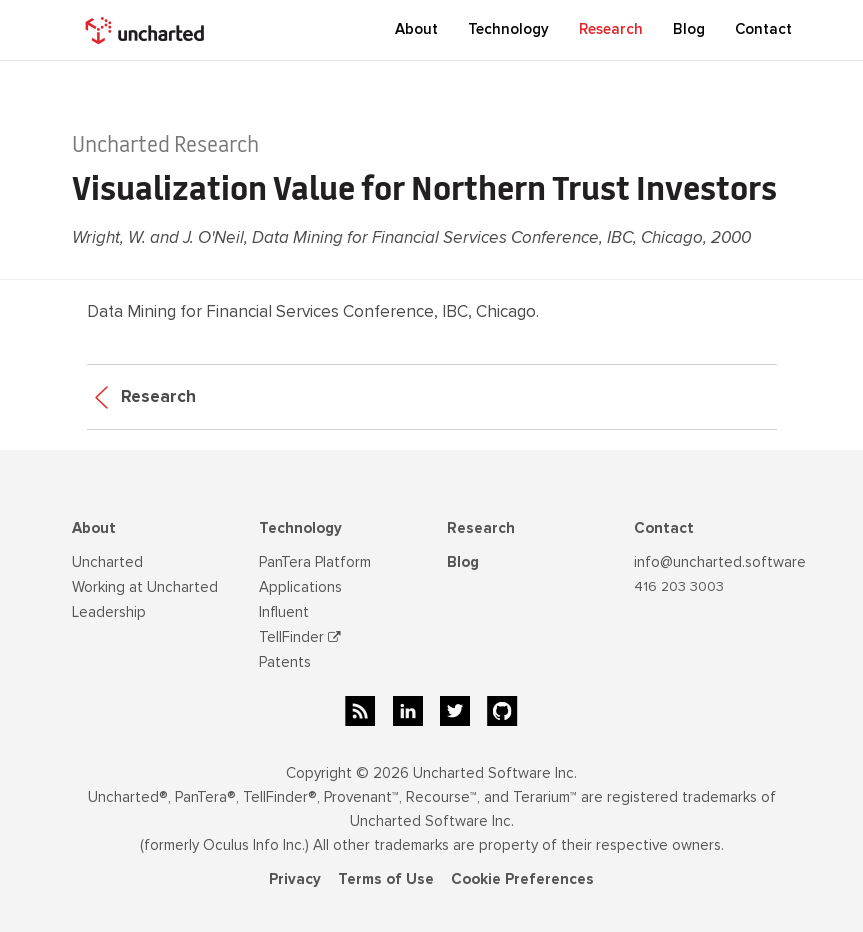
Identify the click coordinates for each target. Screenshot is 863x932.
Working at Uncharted (145, 587)
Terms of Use (386, 879)
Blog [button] (689, 29)
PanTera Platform (315, 562)
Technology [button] (508, 29)
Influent (284, 612)
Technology (300, 528)
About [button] (416, 29)
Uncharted (107, 562)
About (94, 528)
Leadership (109, 612)
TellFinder (300, 637)
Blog (463, 562)
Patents (285, 662)
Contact (763, 29)
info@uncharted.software (720, 562)
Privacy (295, 879)
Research (611, 29)
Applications (300, 587)
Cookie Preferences (522, 879)
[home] (147, 30)
